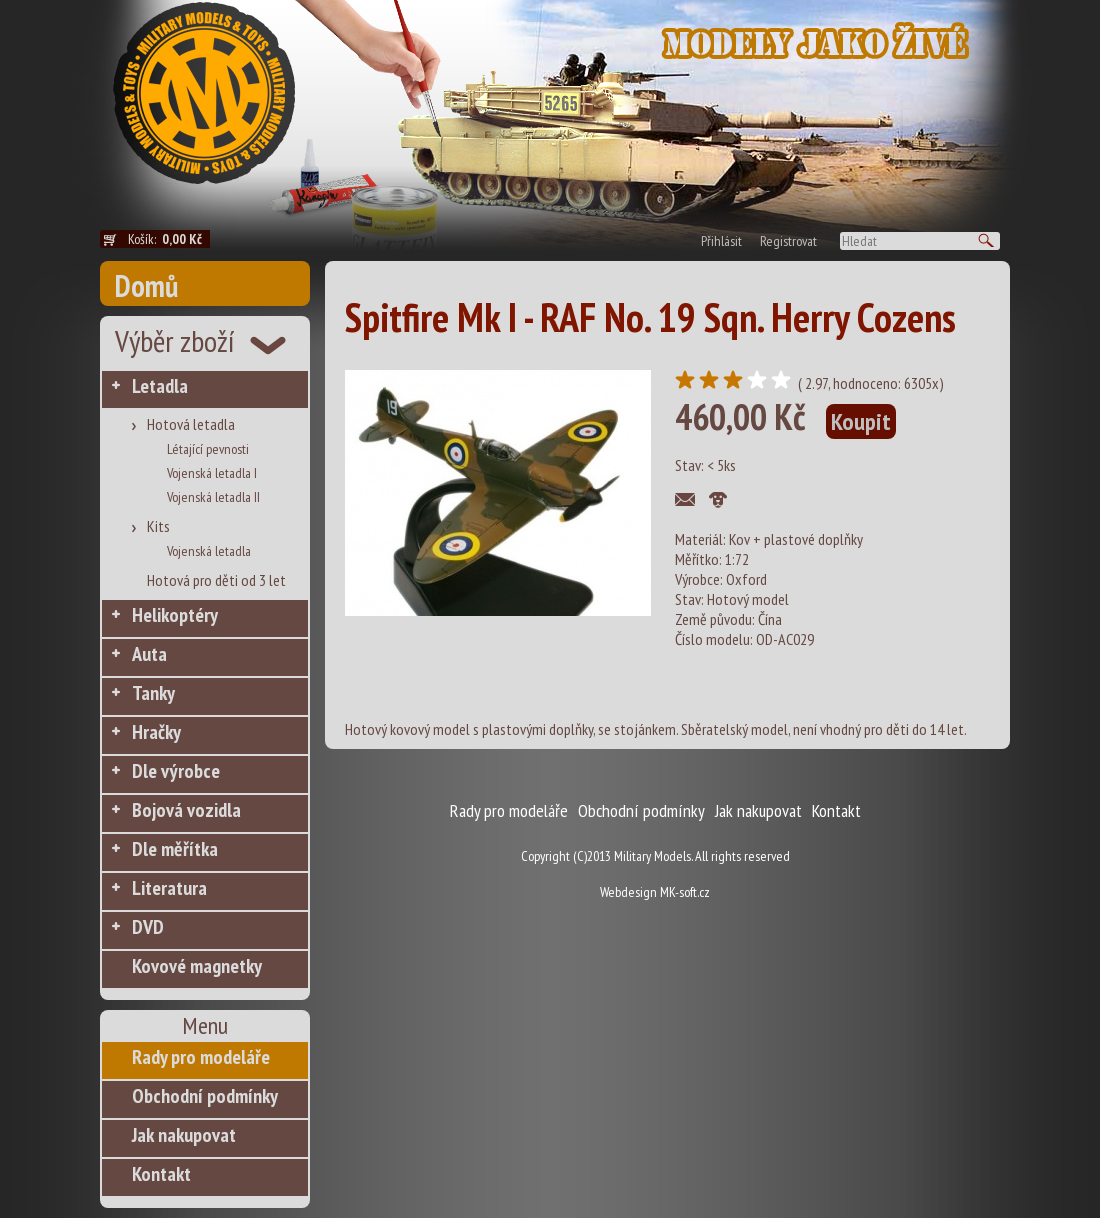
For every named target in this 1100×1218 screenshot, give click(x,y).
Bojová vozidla (186, 810)
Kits (158, 526)
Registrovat (788, 241)
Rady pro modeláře (201, 1057)
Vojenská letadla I (212, 473)
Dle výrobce (176, 771)
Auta (149, 654)
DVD (148, 927)
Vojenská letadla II (213, 497)
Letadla (160, 386)
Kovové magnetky (197, 966)
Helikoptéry (175, 615)
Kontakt (161, 1174)
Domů (146, 285)
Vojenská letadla (209, 551)
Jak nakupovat (184, 1135)
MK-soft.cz (685, 892)
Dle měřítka (175, 849)
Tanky (153, 693)
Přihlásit (721, 241)
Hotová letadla (191, 424)
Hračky (156, 732)
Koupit (861, 421)
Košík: (169, 239)
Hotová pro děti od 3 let (216, 580)
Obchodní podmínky (205, 1096)
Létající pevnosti (208, 449)
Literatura (169, 888)
